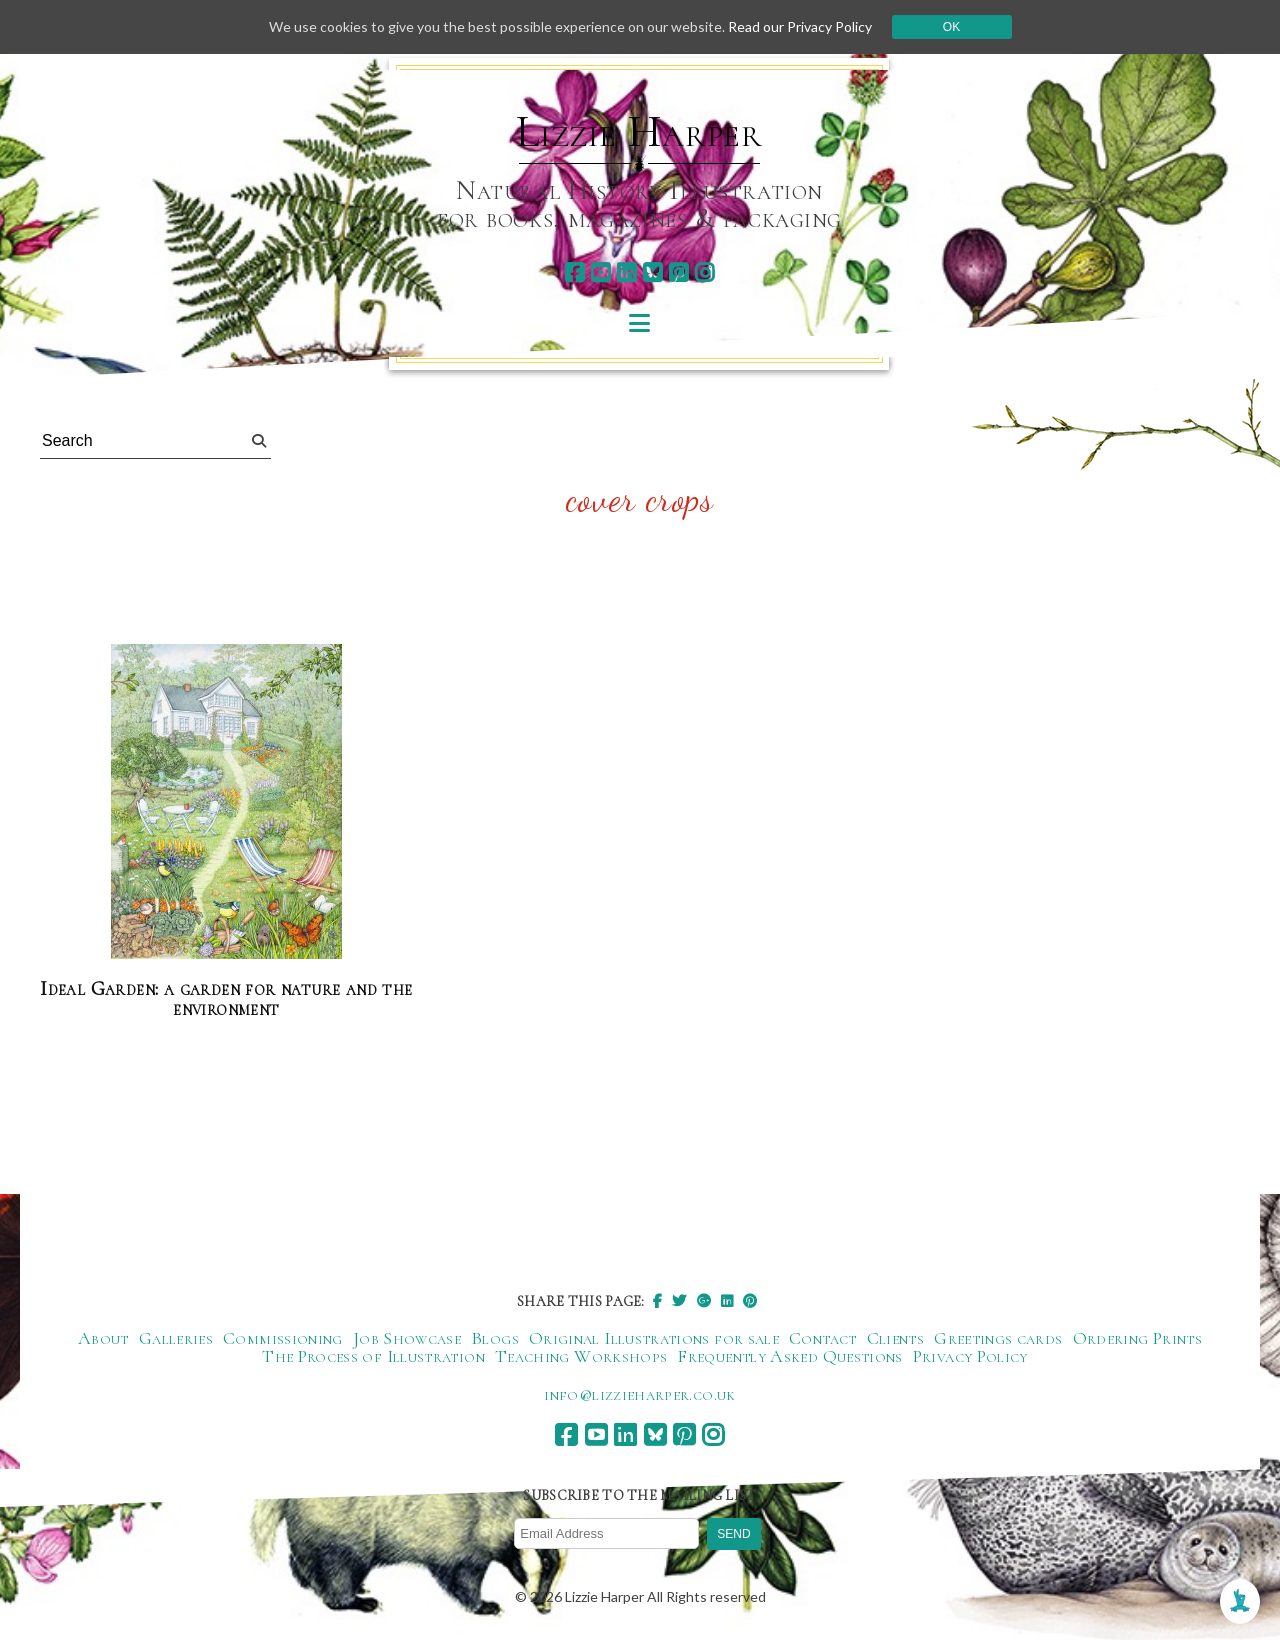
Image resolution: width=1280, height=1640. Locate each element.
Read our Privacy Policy (800, 26)
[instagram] (704, 272)
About (103, 1338)
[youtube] (600, 272)
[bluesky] (652, 272)
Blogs (495, 1338)
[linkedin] (626, 272)
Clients (896, 1338)
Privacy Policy (970, 1356)
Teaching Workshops (581, 1356)
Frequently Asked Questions (789, 1356)
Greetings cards (998, 1338)
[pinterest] (678, 272)
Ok (951, 27)
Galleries (176, 1338)
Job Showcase (407, 1338)
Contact (823, 1338)
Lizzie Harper (639, 132)
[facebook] (574, 272)
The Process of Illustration (373, 1356)
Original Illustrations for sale (654, 1338)
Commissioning (283, 1338)
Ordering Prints (1137, 1338)
